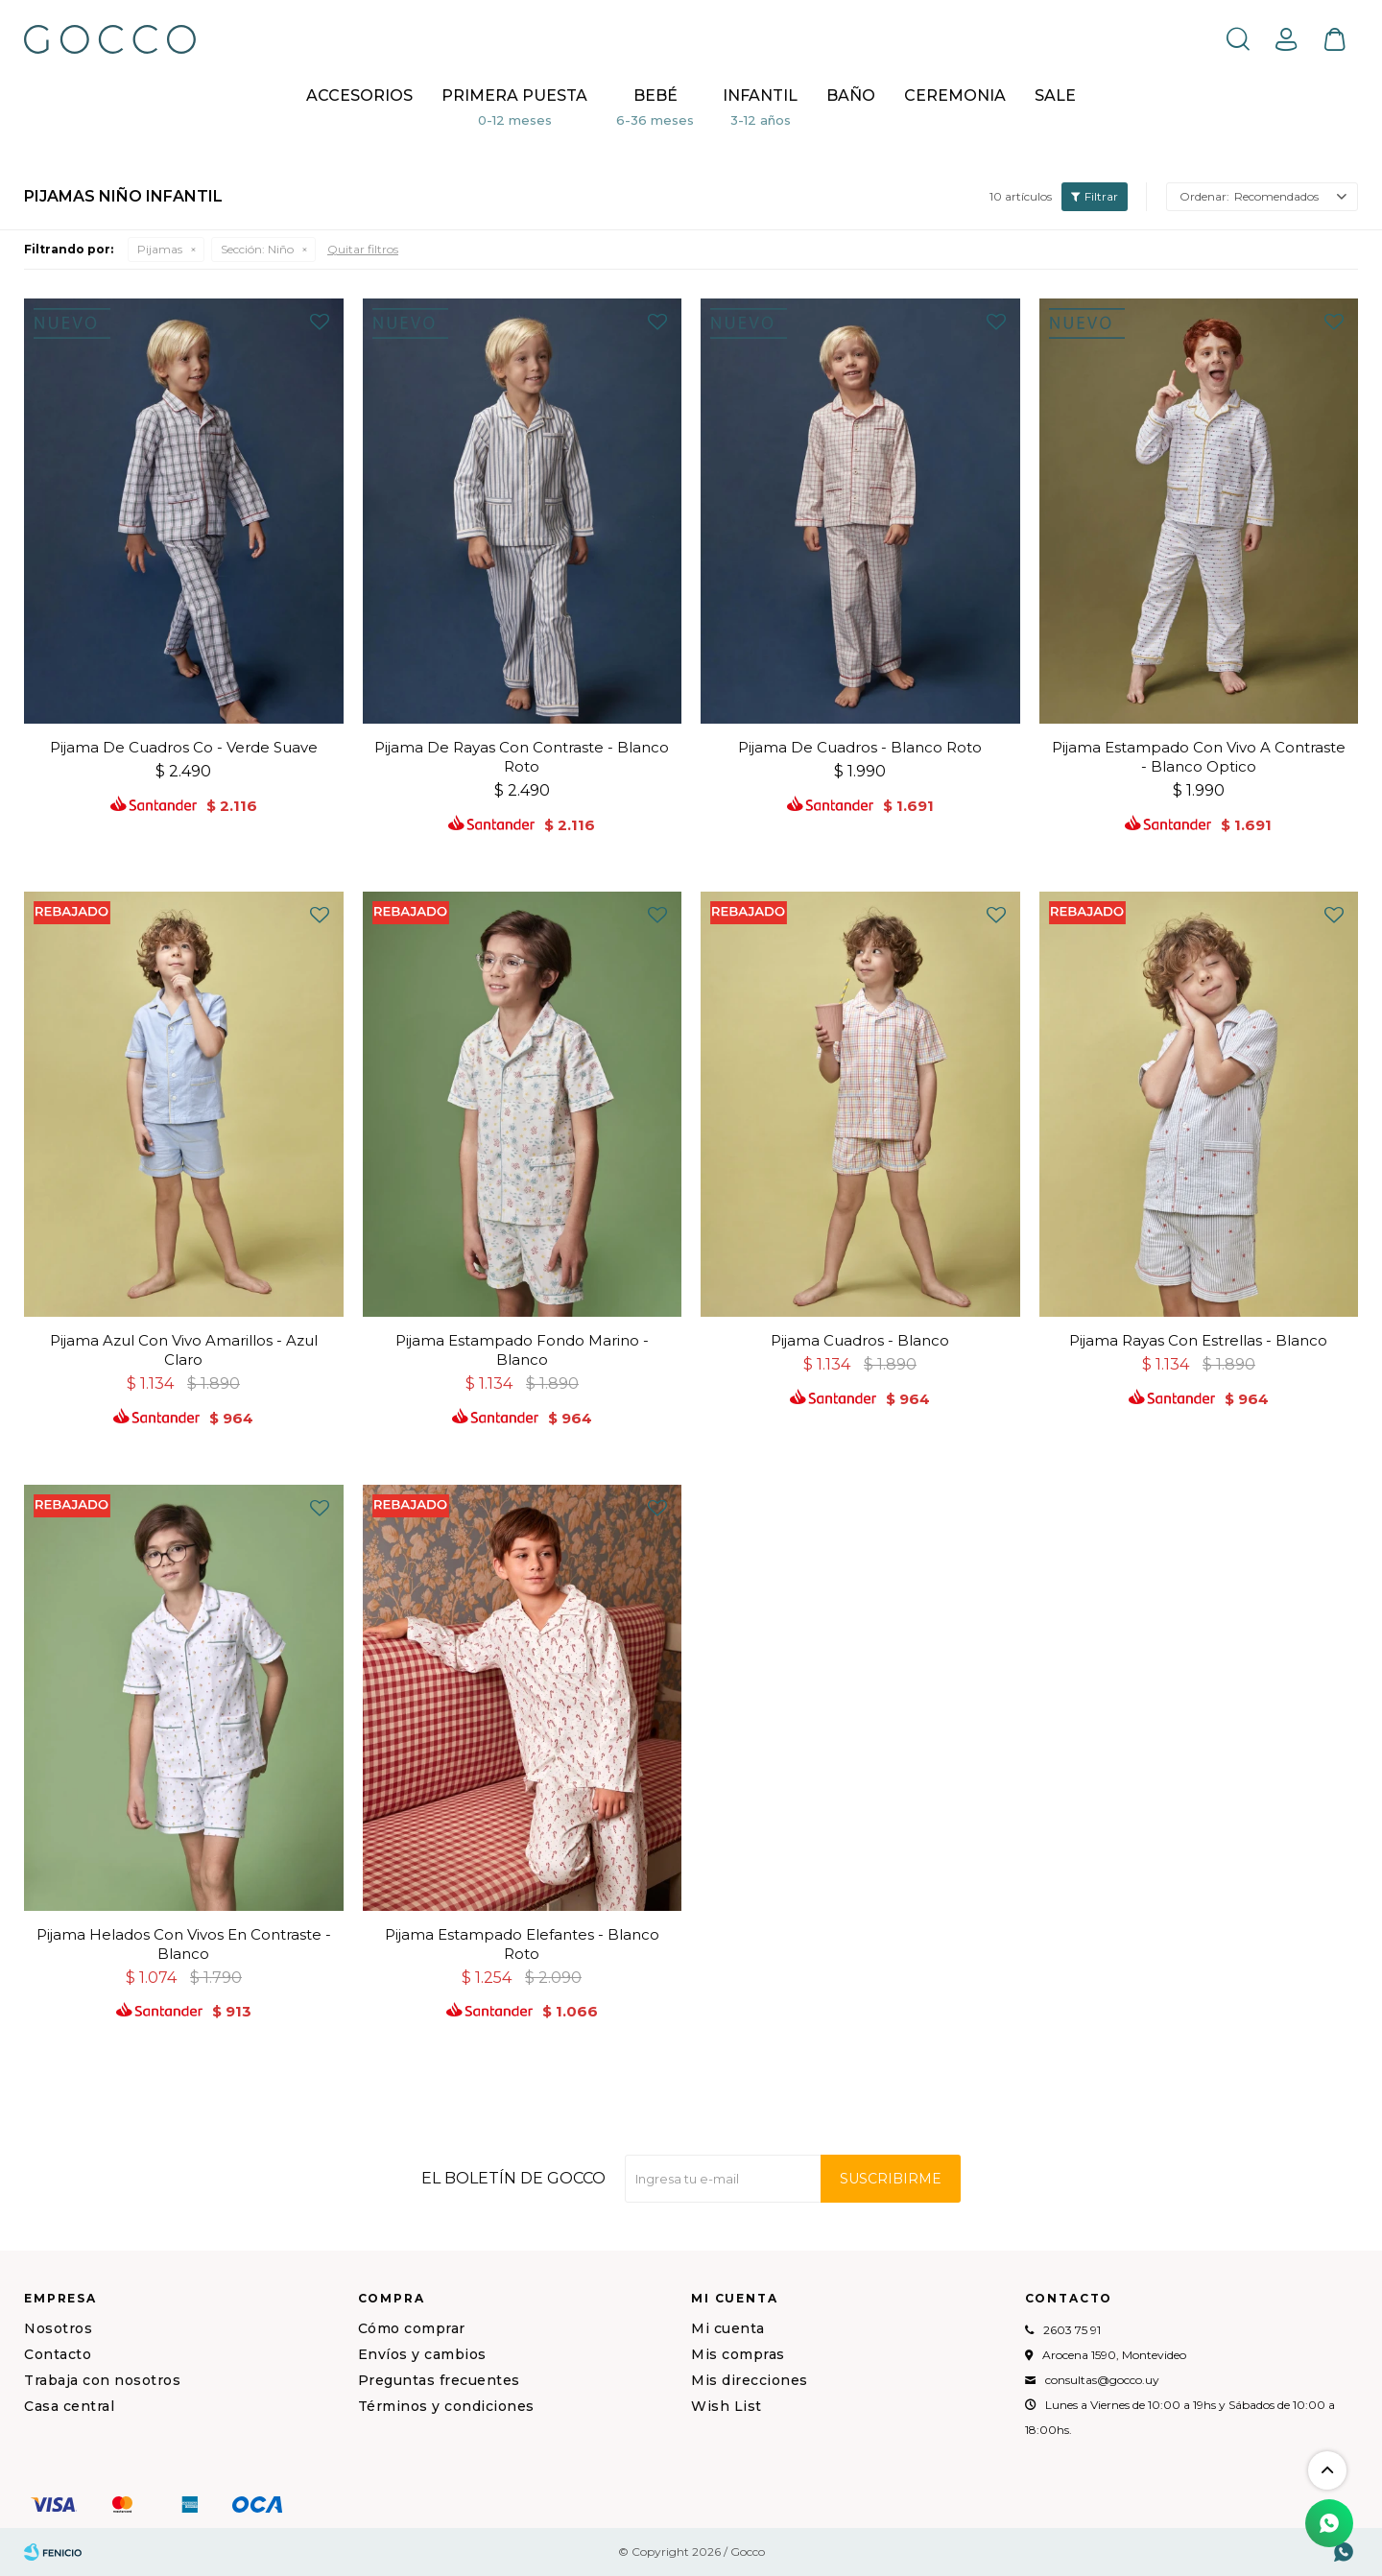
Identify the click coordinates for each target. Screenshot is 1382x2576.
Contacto (57, 2354)
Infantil (760, 95)
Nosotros (58, 2328)
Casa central (69, 2406)
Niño (257, 249)
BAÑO (850, 95)
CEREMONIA (955, 95)
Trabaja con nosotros (102, 2380)
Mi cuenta (728, 2328)
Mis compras (738, 2354)
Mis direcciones (749, 2380)
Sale (1055, 95)
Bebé (655, 95)
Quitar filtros (362, 249)
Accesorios (359, 95)
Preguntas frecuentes (439, 2380)
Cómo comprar (411, 2328)
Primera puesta (514, 95)
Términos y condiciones (446, 2406)
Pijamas (159, 249)
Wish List (726, 2406)
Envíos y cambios (422, 2354)
